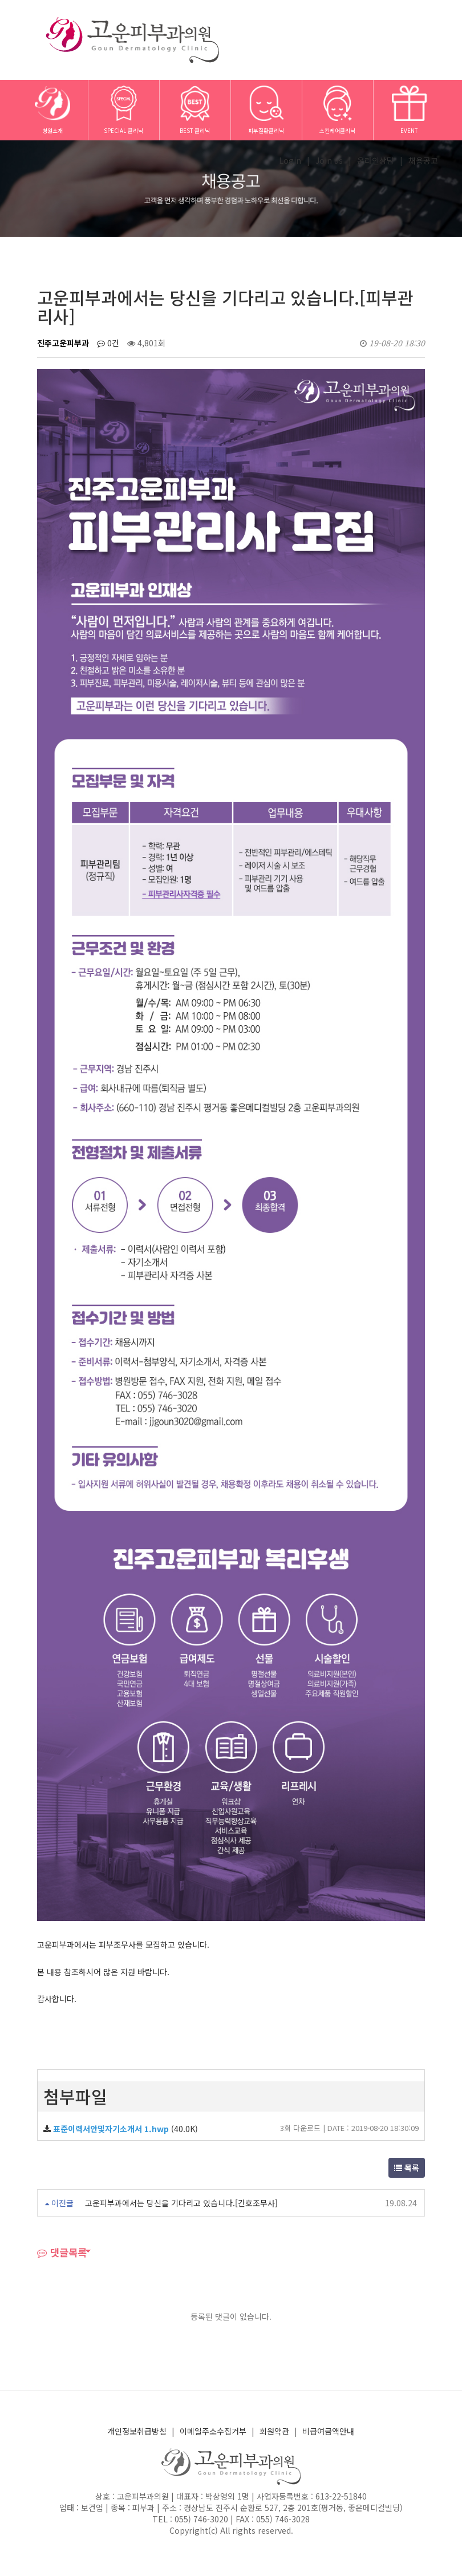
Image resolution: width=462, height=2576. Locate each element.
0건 (108, 343)
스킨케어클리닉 (337, 110)
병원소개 (52, 110)
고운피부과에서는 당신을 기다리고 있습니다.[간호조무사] (181, 2203)
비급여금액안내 (328, 2431)
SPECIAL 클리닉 (123, 110)
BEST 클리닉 (195, 110)
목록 (406, 2167)
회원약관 (274, 2431)
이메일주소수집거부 (213, 2431)
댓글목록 (62, 2252)
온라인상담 (375, 160)
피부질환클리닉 (266, 110)
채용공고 (423, 160)
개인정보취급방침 (137, 2431)
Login (290, 160)
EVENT (409, 110)
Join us (329, 160)
